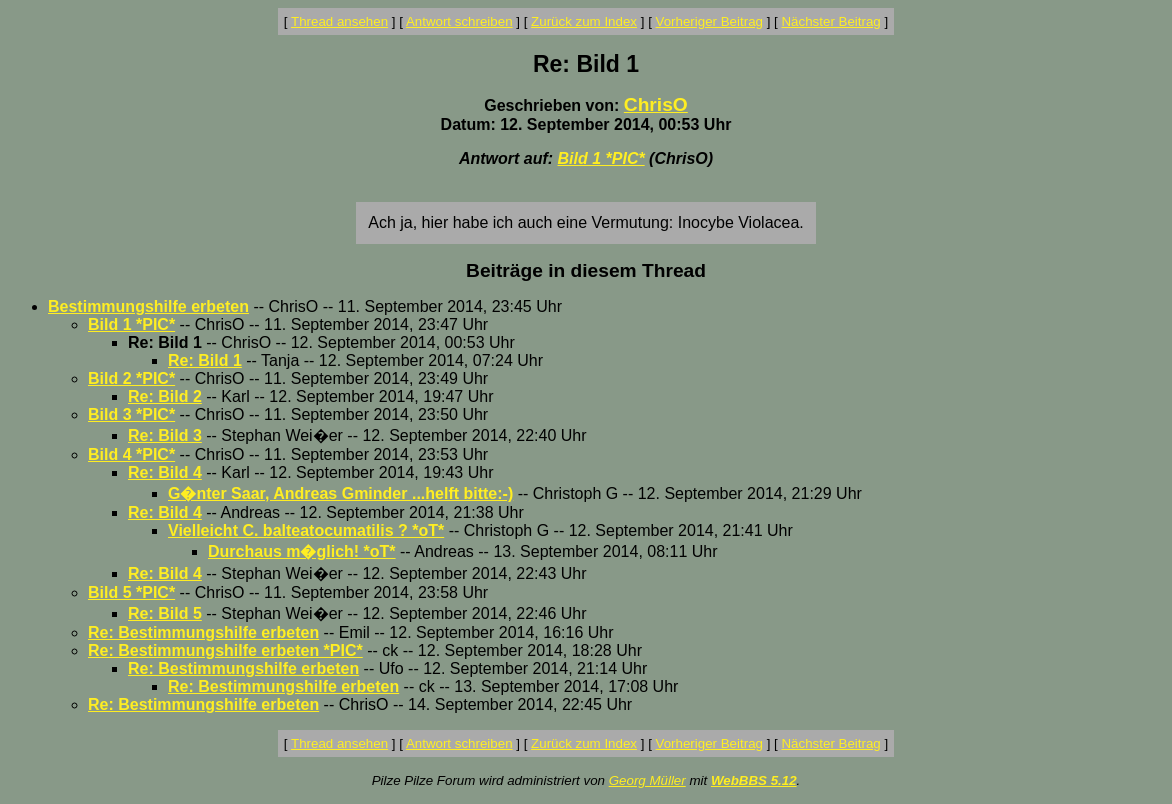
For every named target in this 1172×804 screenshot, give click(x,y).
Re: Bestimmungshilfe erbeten (203, 632)
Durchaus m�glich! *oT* (302, 551)
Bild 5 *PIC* (131, 592)
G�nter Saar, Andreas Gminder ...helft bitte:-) (340, 493)
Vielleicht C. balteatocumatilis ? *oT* (306, 530)
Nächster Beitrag (830, 21)
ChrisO (656, 104)
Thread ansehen (339, 21)
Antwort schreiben (459, 21)
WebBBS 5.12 (754, 780)
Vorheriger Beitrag (709, 21)
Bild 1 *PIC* (601, 158)
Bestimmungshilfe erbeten (148, 306)
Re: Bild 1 (205, 360)
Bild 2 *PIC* (131, 378)
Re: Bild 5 (165, 613)
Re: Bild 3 (165, 435)
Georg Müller (647, 780)
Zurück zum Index (584, 21)
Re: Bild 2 (165, 396)
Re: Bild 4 (165, 472)
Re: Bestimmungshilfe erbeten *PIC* (225, 650)
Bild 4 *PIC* (131, 454)
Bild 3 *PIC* (131, 414)
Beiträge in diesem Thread (586, 270)
